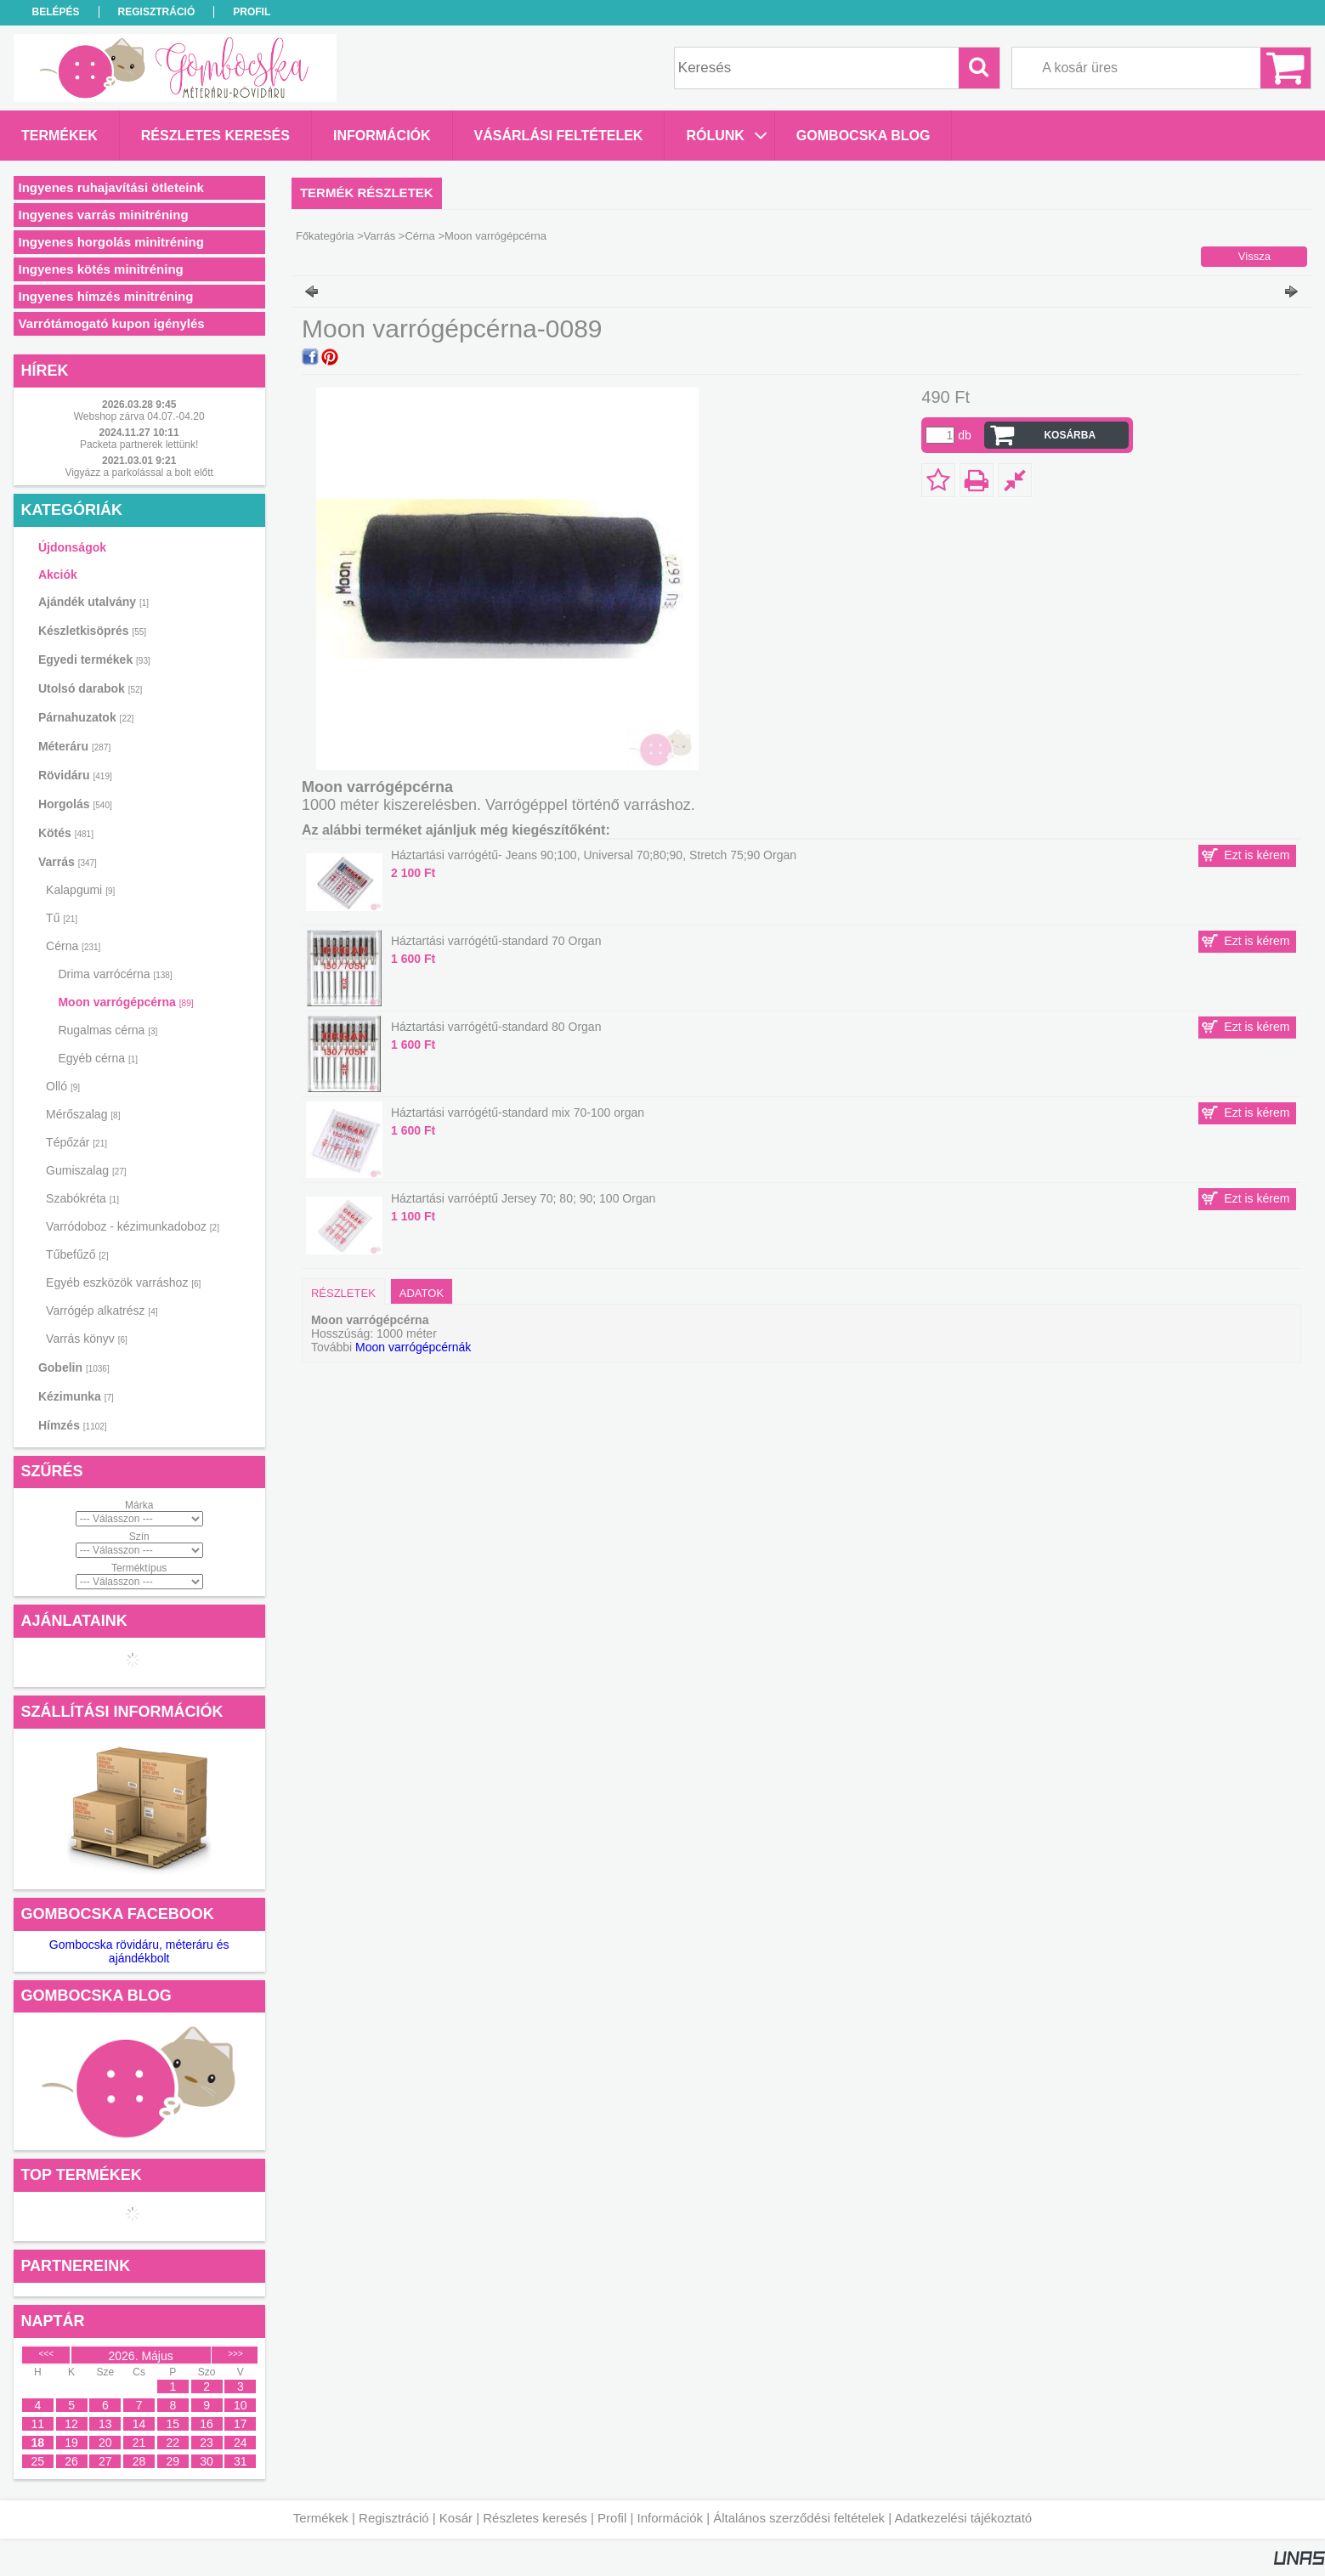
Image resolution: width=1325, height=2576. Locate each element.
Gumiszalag (86, 1170)
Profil (611, 2518)
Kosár (456, 2518)
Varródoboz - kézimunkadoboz (132, 1226)
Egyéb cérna (98, 1058)
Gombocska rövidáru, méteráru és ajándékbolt (139, 1951)
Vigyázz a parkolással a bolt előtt (139, 472)
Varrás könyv (86, 1338)
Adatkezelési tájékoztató (963, 2518)
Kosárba (1070, 435)
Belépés (56, 12)
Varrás (379, 235)
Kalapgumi (80, 890)
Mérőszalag (83, 1114)
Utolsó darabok (90, 688)
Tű (61, 918)
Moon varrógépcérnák (413, 1347)
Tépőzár (76, 1142)
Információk (670, 2518)
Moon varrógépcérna (125, 1002)
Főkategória (325, 235)
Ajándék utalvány (93, 602)
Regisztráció (394, 2518)
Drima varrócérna (115, 974)
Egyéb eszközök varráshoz (123, 1282)
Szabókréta (82, 1198)
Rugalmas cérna (107, 1030)
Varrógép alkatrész (101, 1310)
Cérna (419, 235)
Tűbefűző (77, 1254)
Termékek (320, 2518)
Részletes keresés (535, 2518)
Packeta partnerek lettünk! (139, 444)
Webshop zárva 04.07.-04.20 (139, 416)
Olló (63, 1086)
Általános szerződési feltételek (799, 2518)
